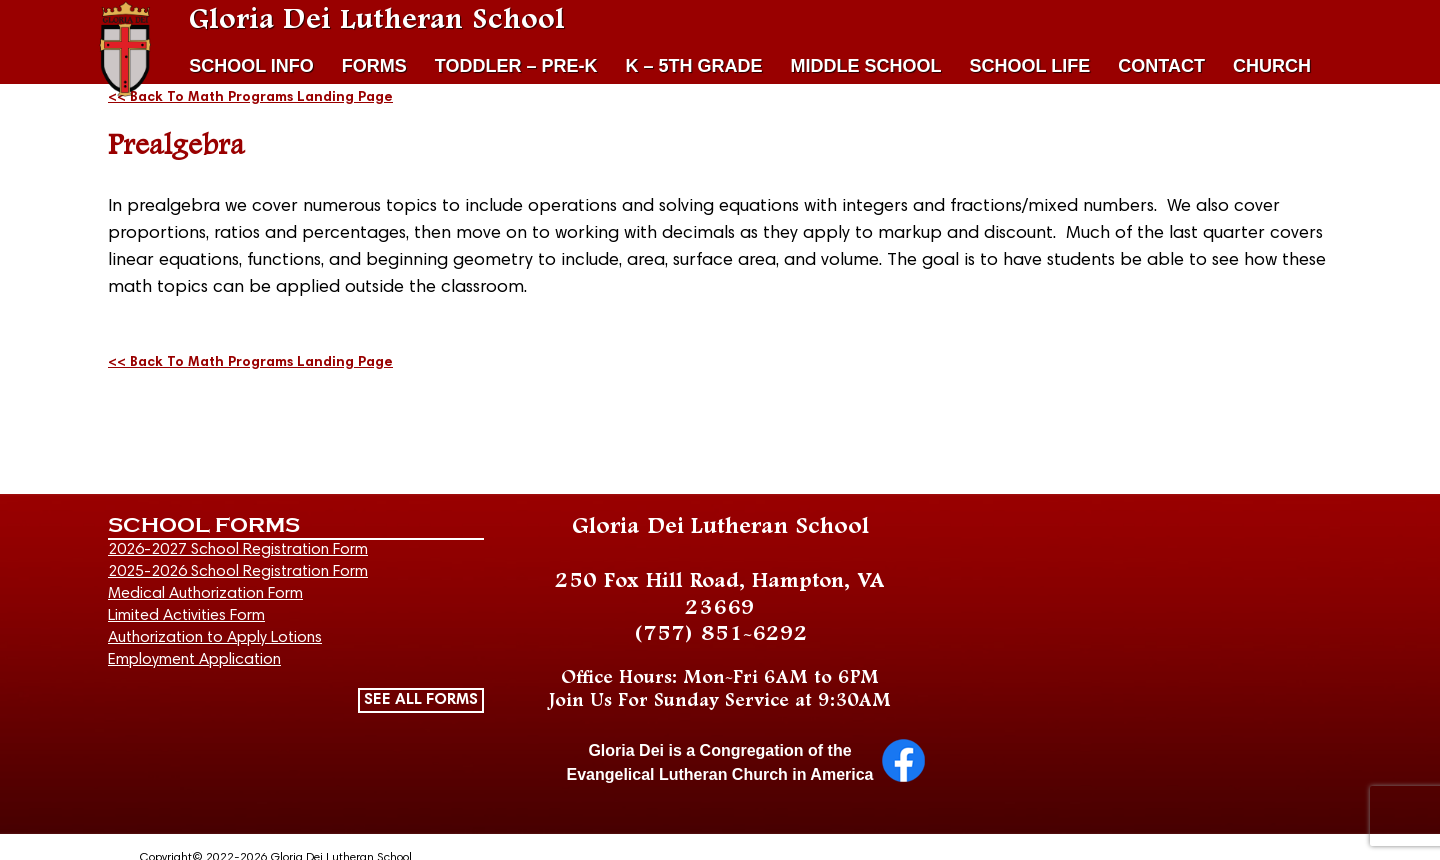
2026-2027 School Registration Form (238, 550)
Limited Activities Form (186, 616)
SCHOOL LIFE (1030, 66)
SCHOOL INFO (251, 66)
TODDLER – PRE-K (516, 66)
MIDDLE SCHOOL (866, 66)
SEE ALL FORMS (421, 700)
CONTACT (1161, 66)
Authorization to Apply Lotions (215, 638)
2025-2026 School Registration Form (238, 572)
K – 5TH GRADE (694, 66)
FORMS (374, 66)
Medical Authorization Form (205, 594)
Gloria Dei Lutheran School (377, 20)
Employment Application (194, 660)
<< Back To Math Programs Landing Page (250, 98)
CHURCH (1272, 66)
